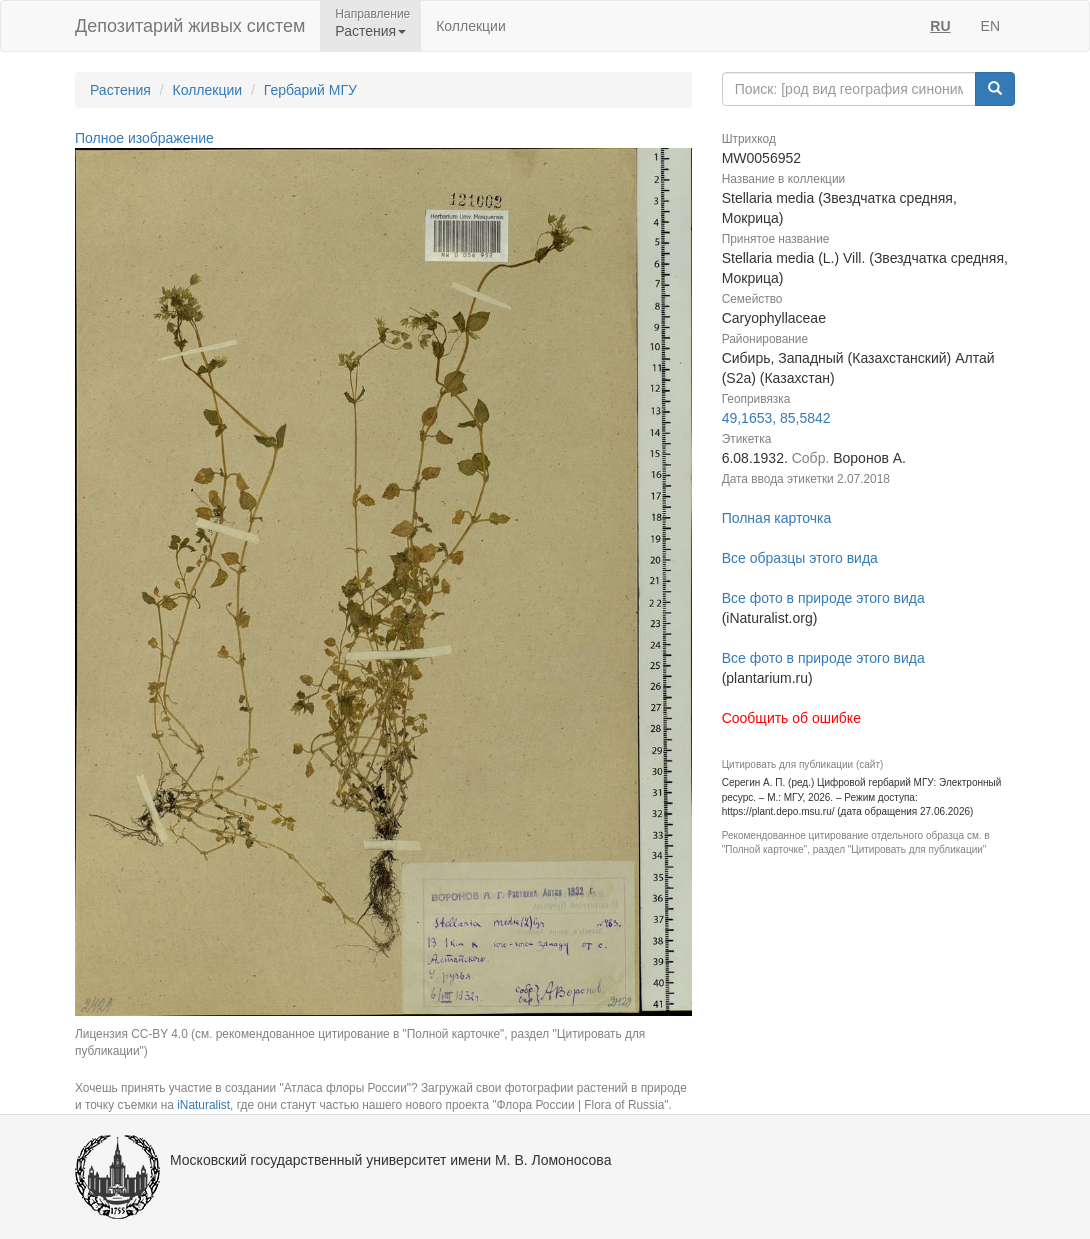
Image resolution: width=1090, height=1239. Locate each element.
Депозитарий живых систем (190, 26)
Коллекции (471, 26)
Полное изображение (144, 138)
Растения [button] (370, 31)
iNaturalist (203, 1105)
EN (990, 26)
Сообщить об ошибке (791, 718)
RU (940, 26)
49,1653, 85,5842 (776, 418)
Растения (120, 90)
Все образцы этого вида (800, 558)
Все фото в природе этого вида (823, 598)
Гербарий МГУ (310, 90)
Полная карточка (777, 518)
